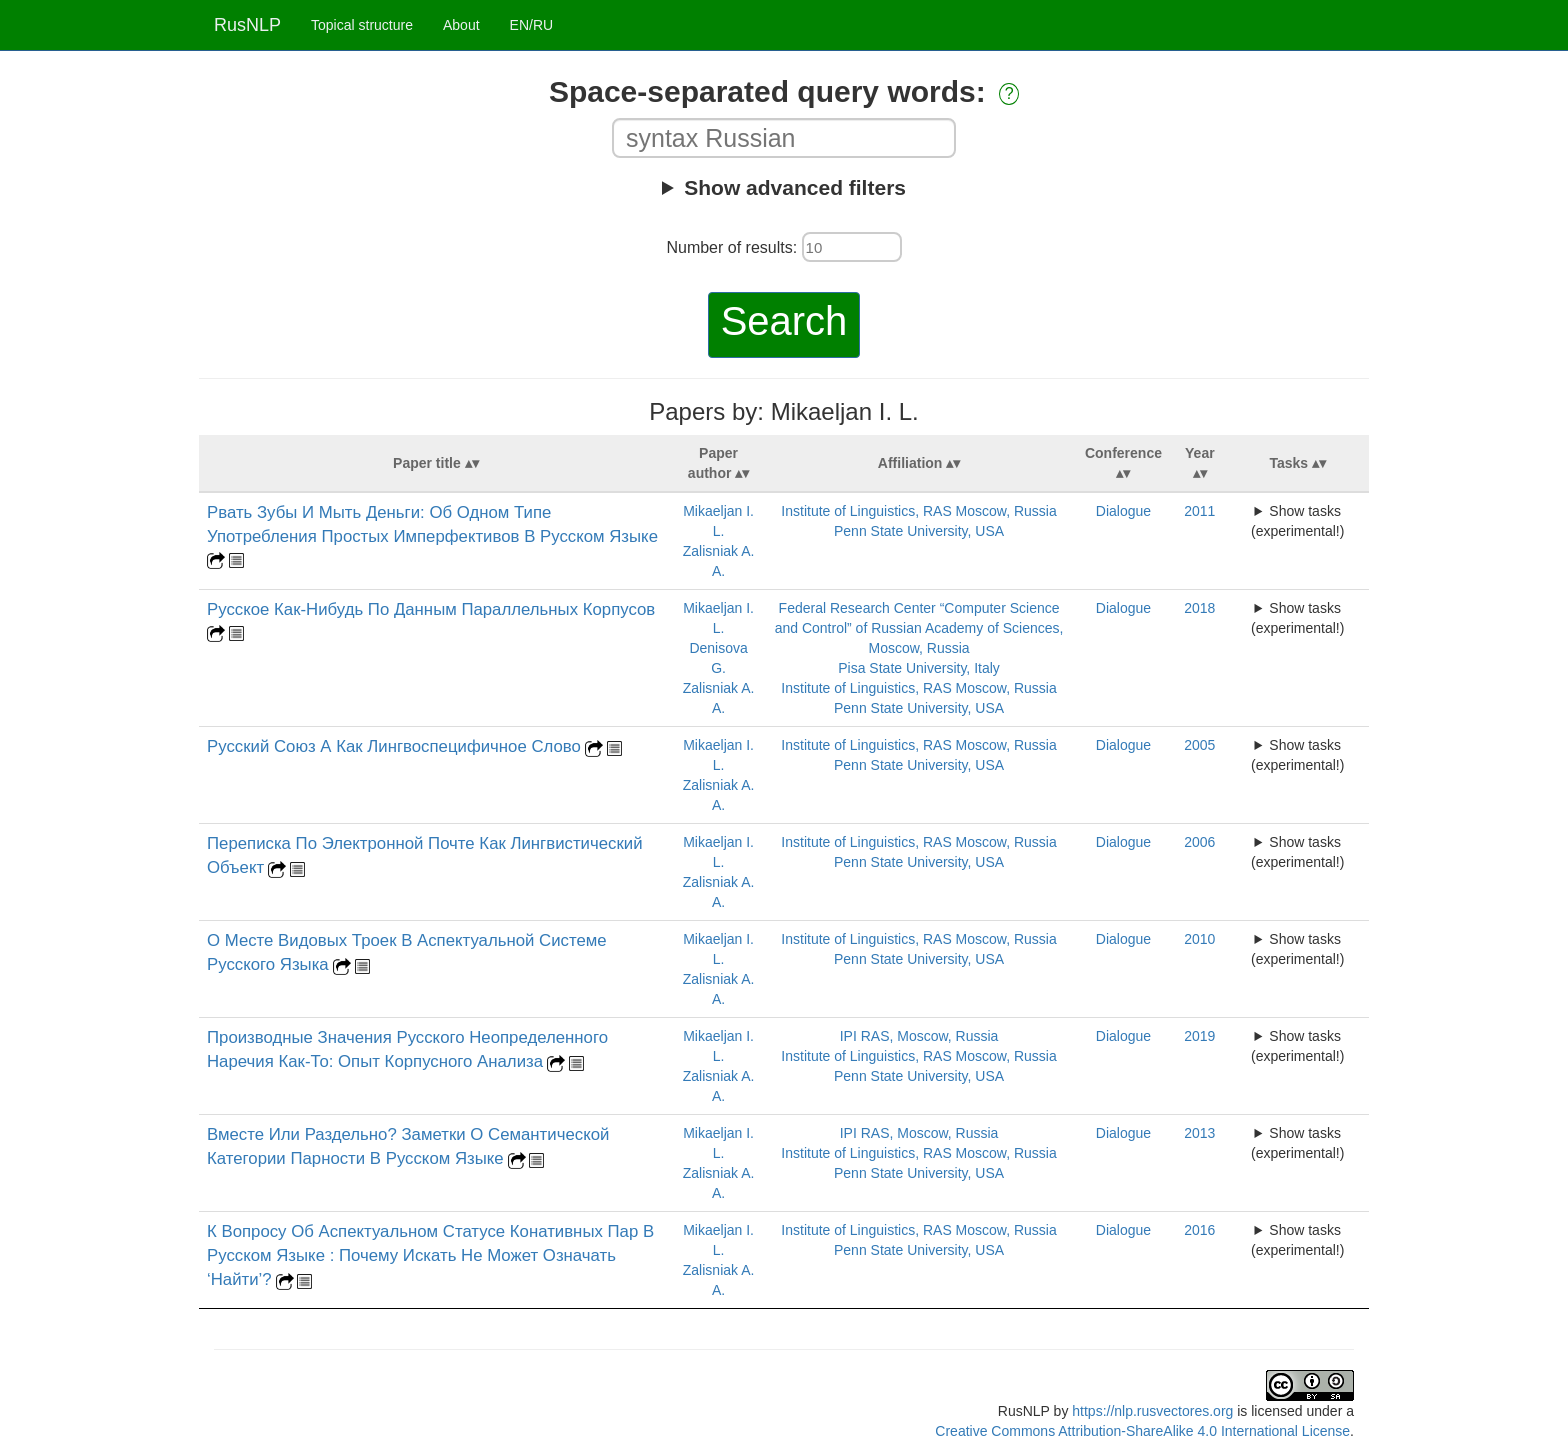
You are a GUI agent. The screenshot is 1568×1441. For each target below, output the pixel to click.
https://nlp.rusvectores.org (1152, 1411)
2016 (1199, 1230)
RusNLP (247, 25)
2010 (1199, 939)
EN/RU (532, 25)
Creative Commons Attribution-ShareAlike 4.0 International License (1142, 1431)
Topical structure (362, 25)
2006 (1199, 842)
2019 (1199, 1036)
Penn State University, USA (919, 531)
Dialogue (1123, 511)
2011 (1199, 511)
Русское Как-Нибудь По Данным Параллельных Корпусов (431, 609)
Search (784, 321)
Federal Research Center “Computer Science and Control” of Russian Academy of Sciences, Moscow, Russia (919, 628)
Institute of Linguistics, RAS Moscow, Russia (918, 511)
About (461, 25)
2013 (1199, 1133)
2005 (1199, 745)
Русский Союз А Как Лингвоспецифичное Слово (394, 746)
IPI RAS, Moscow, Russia (919, 1036)
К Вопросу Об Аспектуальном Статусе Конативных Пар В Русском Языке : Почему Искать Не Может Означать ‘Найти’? (430, 1255)
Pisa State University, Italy (919, 668)
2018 (1199, 608)
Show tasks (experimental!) (1297, 521)
